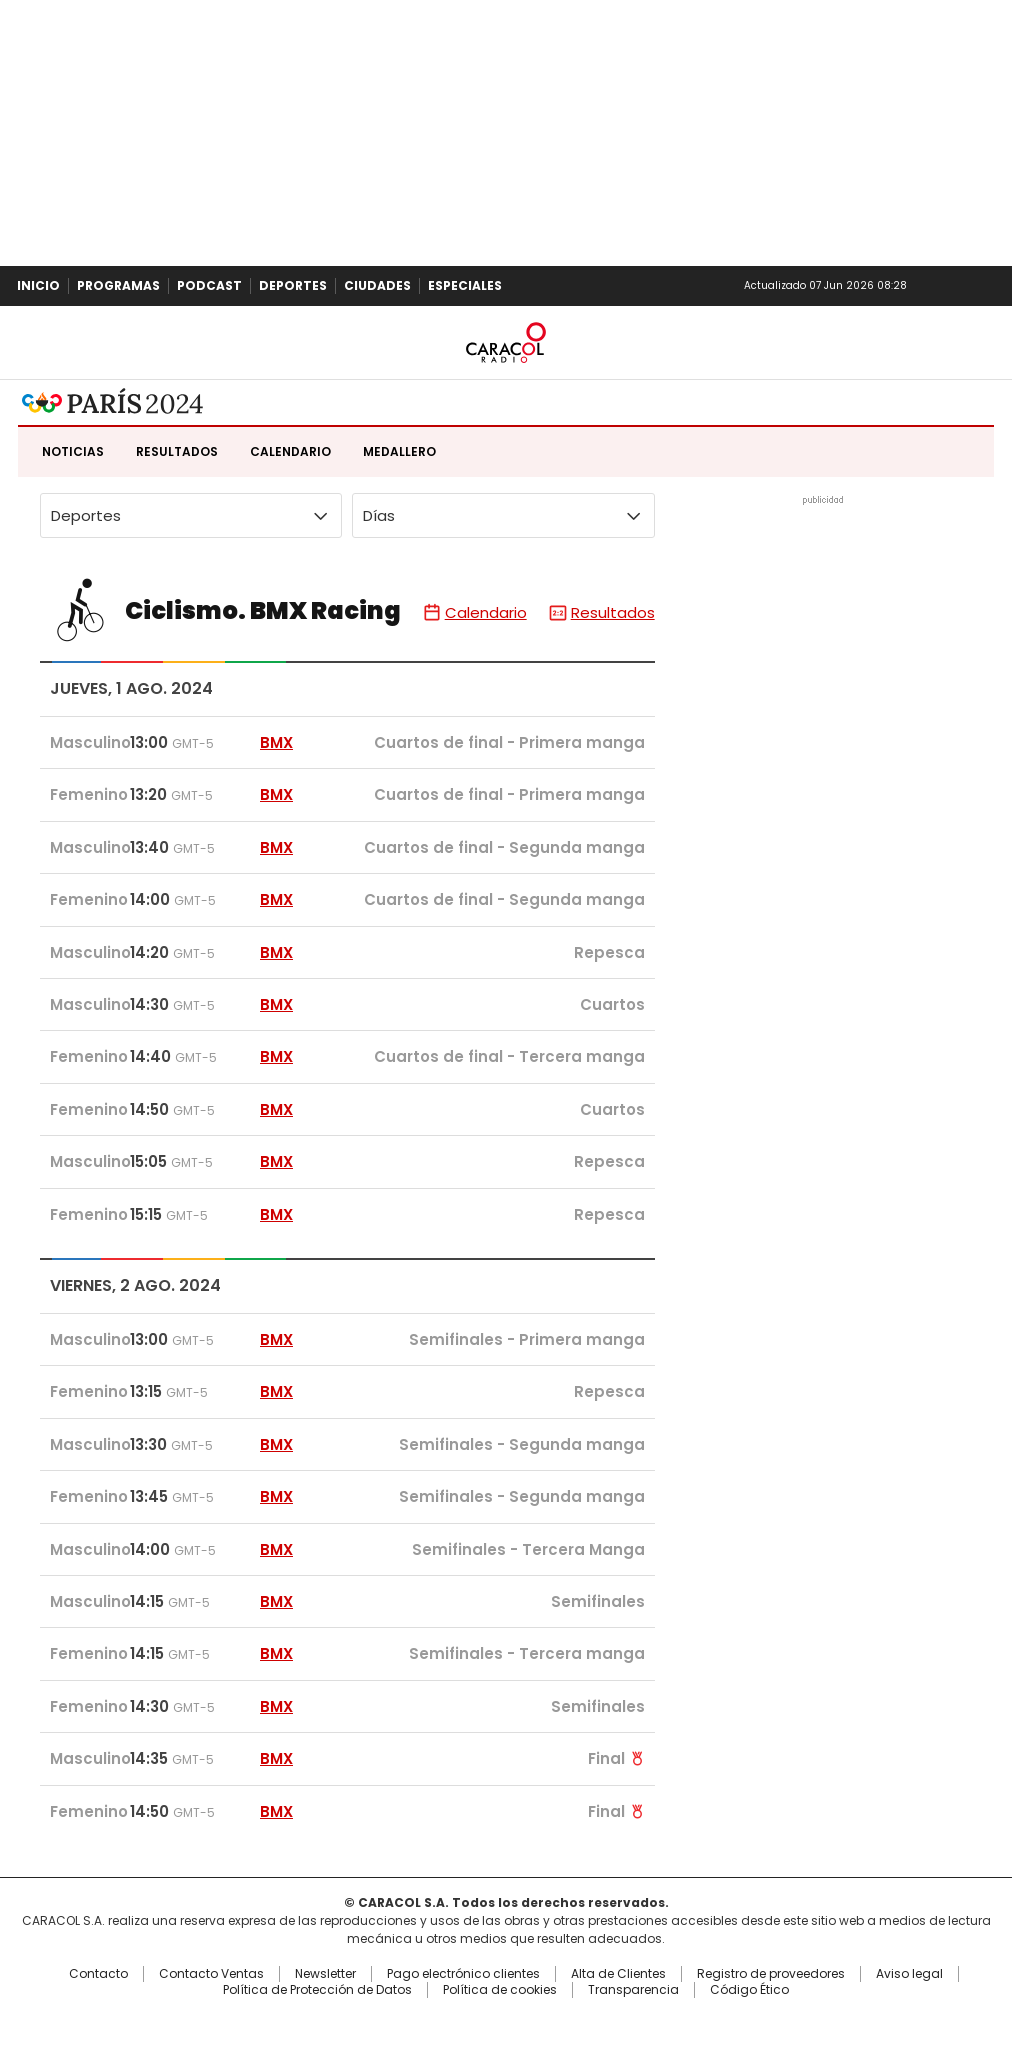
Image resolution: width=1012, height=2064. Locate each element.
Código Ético (749, 1990)
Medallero (399, 451)
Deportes (293, 285)
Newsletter (956, 286)
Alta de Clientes (618, 1974)
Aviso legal (909, 1974)
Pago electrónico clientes (463, 1974)
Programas (118, 285)
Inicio (38, 285)
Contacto (98, 1974)
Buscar (990, 286)
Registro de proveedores (771, 1974)
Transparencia (633, 1990)
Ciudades (377, 285)
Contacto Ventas (211, 1974)
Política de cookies (500, 1990)
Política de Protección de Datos (317, 1990)
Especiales (465, 285)
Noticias (73, 451)
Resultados (177, 451)
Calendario (290, 451)
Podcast (209, 285)
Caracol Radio (506, 342)
